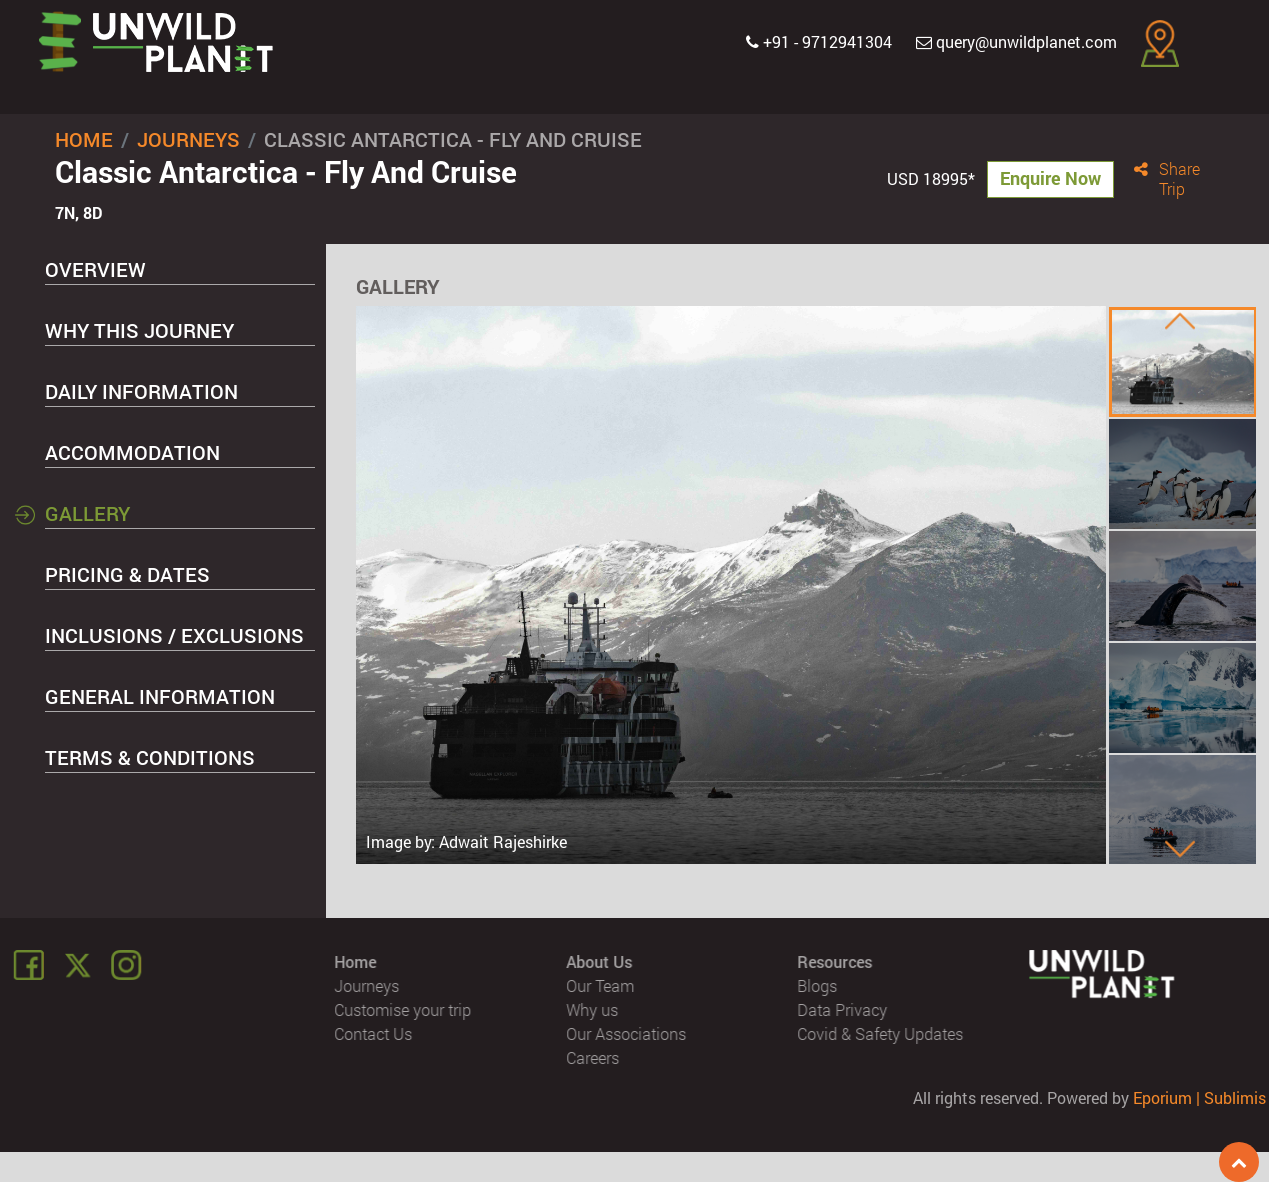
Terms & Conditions (150, 757)
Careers (592, 1057)
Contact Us (374, 1033)
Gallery (87, 513)
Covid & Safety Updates (880, 1033)
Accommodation (132, 452)
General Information (160, 696)
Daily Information (141, 391)
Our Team (600, 985)
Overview (95, 269)
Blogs (817, 985)
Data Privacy (842, 1009)
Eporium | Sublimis (1199, 1097)
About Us (599, 961)
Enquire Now (1050, 178)
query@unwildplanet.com (1016, 41)
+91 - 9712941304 (819, 41)
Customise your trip (403, 1009)
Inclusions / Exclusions (174, 635)
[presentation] (1180, 321)
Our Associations (626, 1033)
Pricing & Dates (127, 574)
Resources (834, 961)
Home (84, 139)
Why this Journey (139, 330)
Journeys (188, 139)
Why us (592, 1009)
